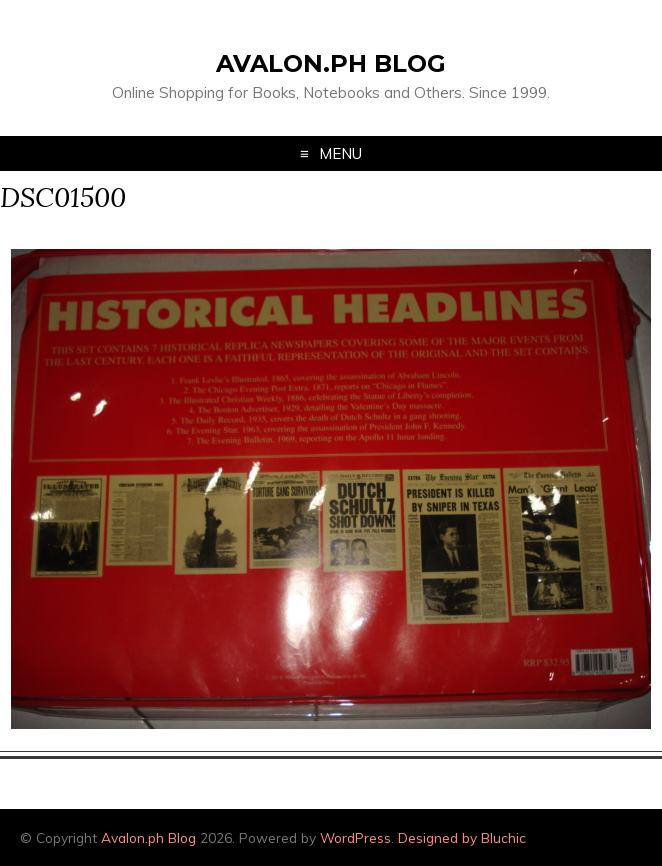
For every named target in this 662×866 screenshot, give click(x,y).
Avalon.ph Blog (331, 63)
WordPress (355, 837)
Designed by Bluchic (462, 837)
